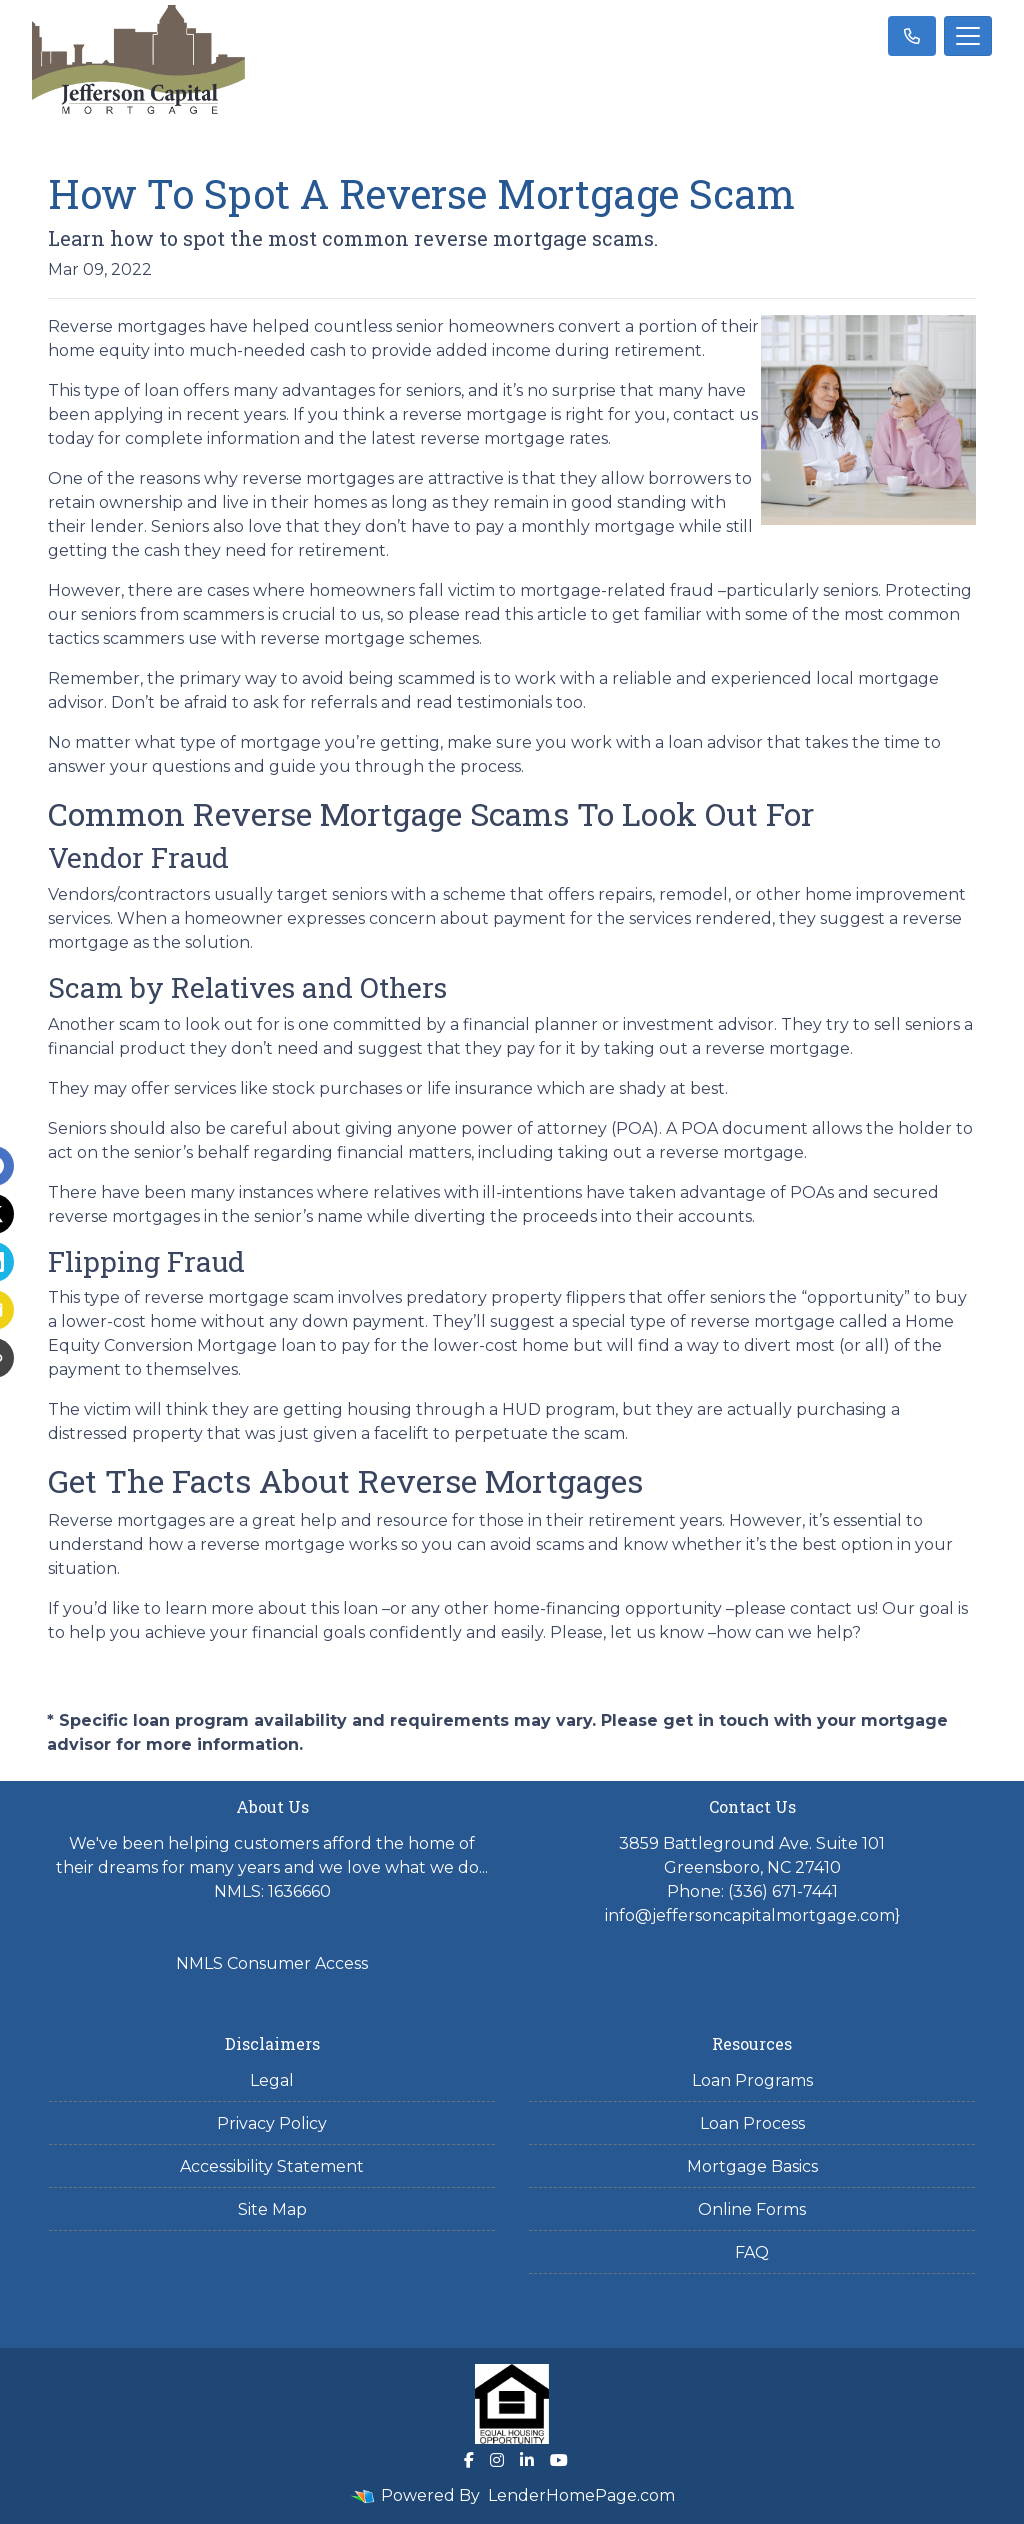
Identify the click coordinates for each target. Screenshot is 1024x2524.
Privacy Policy (272, 2123)
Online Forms (752, 2209)
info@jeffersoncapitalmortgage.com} (752, 1915)
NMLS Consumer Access (272, 1963)
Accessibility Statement (272, 2166)
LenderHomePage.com (581, 2495)
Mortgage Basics (752, 2166)
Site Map (272, 2209)
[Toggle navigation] (968, 36)
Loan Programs (752, 2080)
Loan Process (752, 2123)
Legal (272, 2080)
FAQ (752, 2252)
